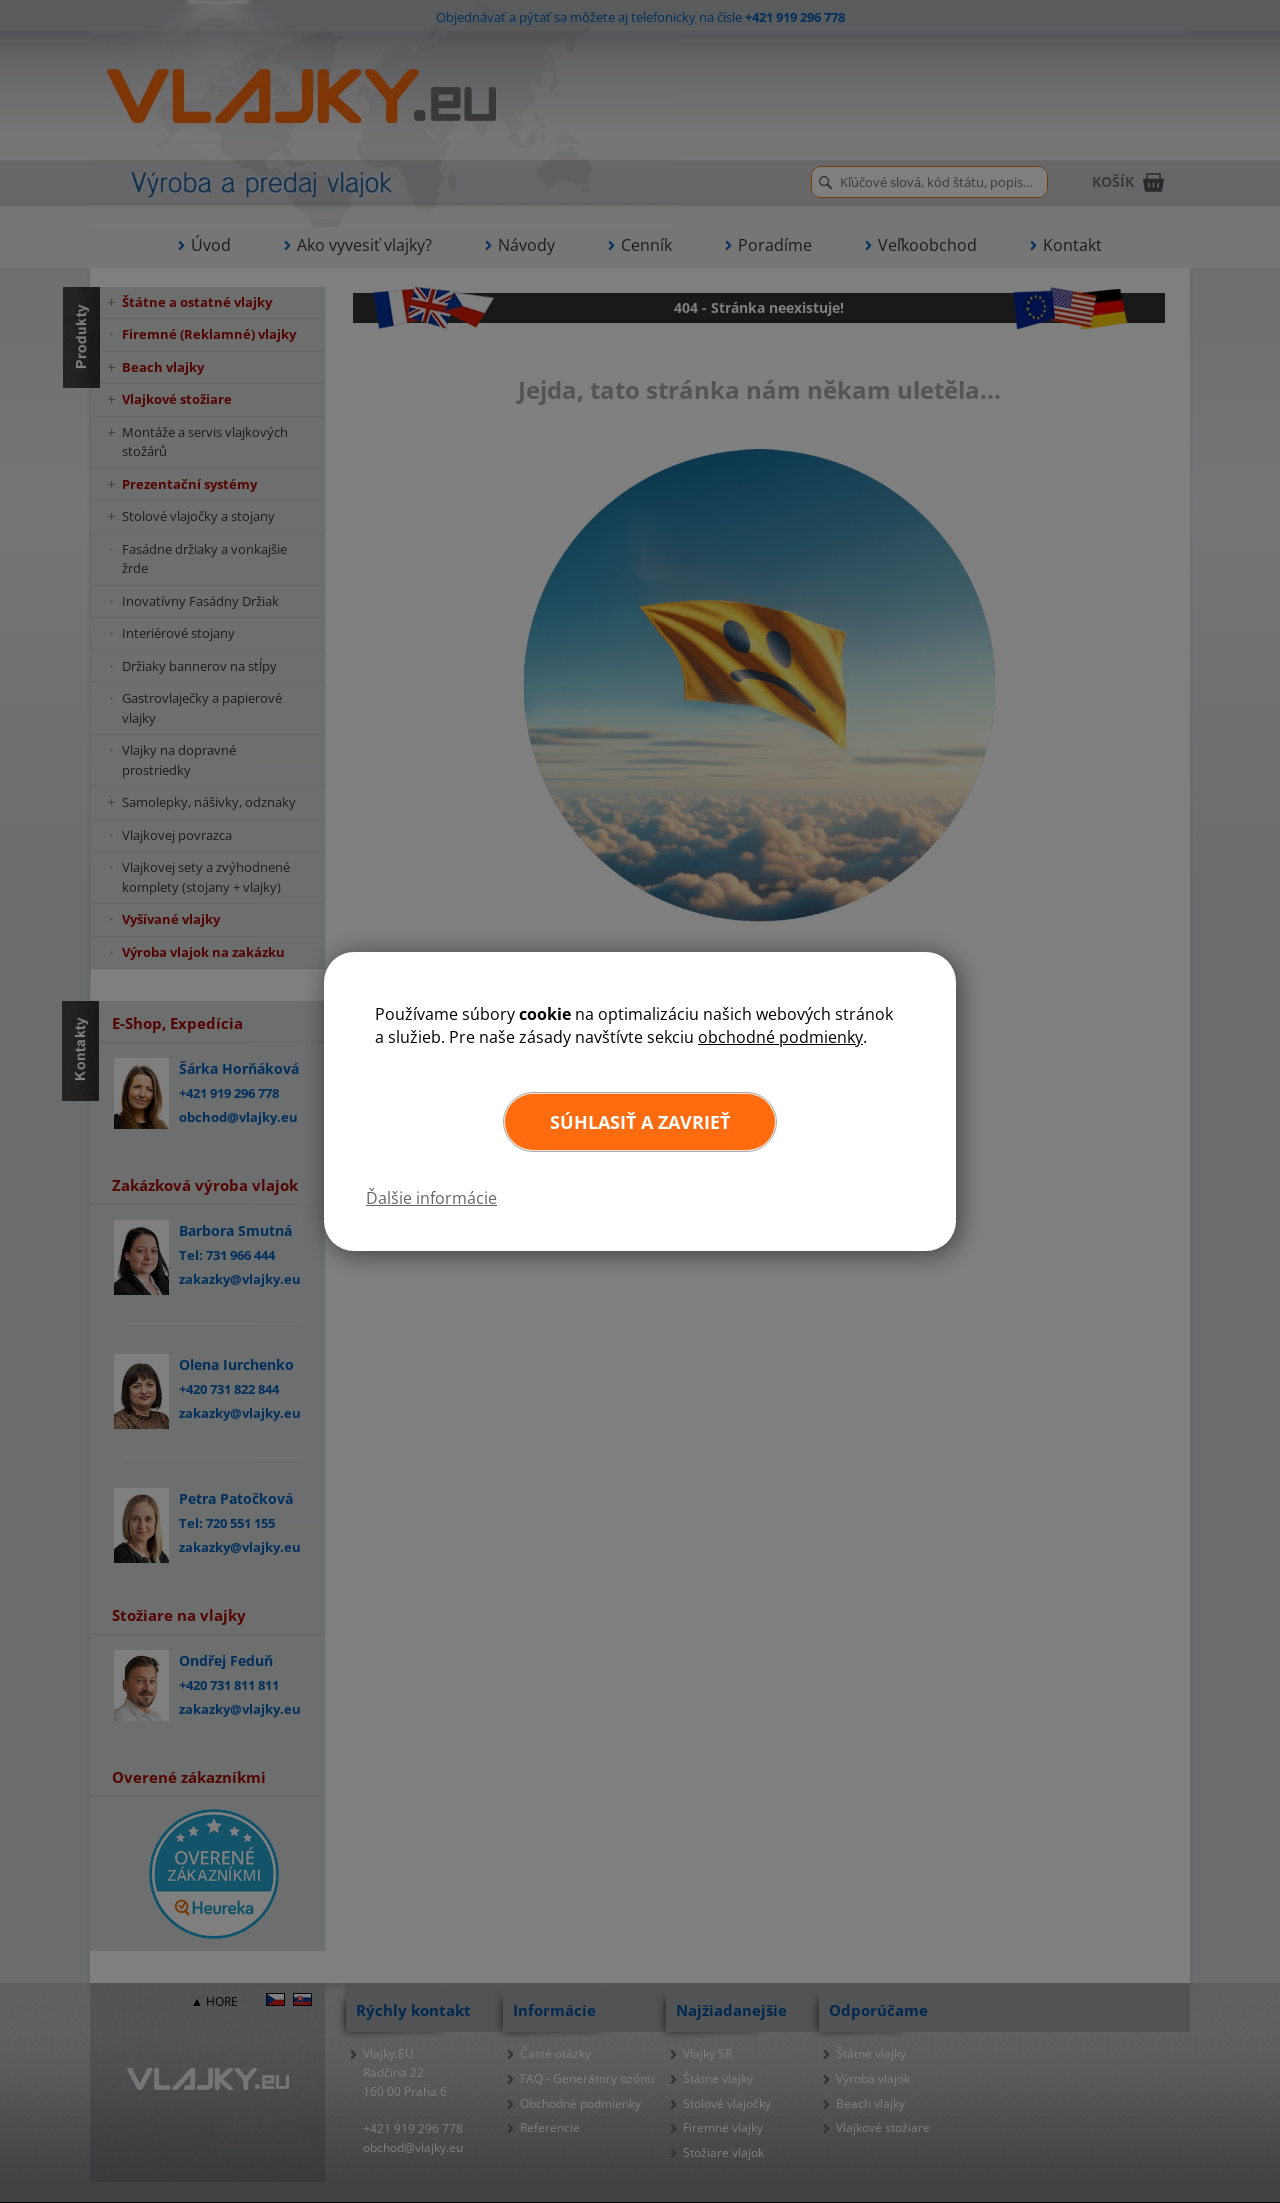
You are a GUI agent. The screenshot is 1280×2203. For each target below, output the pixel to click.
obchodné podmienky (780, 1037)
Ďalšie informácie (431, 1198)
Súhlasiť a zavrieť (640, 1122)
